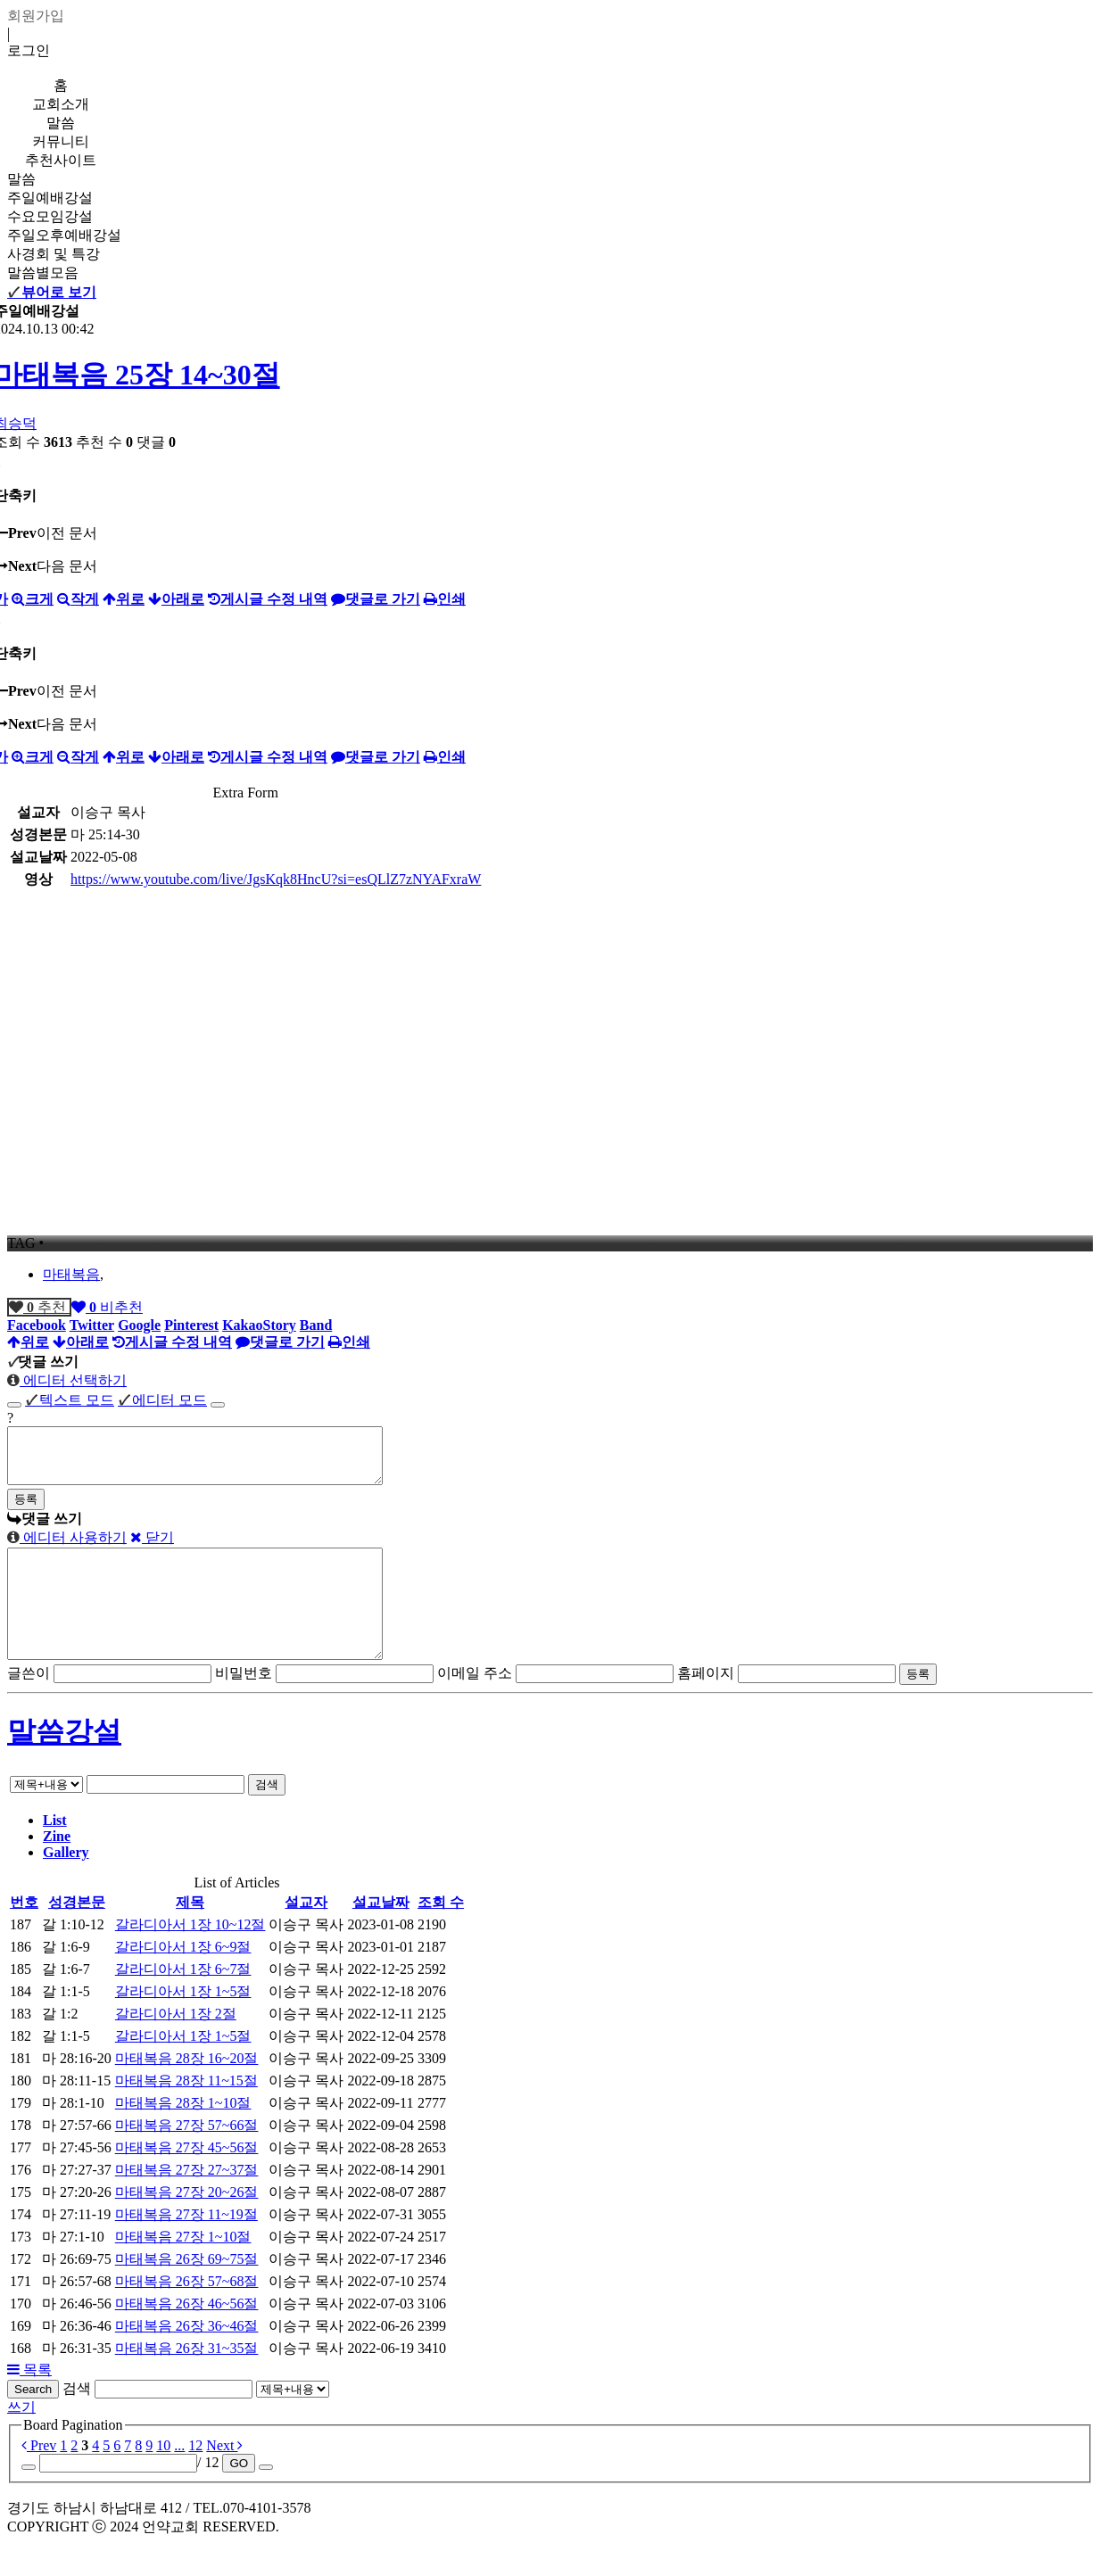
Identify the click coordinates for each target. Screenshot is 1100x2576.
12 (195, 2477)
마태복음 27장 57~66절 (187, 2157)
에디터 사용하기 (67, 1548)
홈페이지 (705, 1705)
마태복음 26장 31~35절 (187, 2380)
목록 (29, 2401)
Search (33, 2421)
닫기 (152, 1548)
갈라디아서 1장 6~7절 (183, 2001)
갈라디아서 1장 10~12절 (190, 1956)
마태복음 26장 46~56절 (187, 2335)
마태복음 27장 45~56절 (187, 2179)
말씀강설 (64, 1763)
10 (163, 2477)
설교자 (306, 1934)
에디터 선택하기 (67, 1380)
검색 (266, 1816)
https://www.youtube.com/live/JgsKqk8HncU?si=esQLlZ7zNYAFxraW (275, 879)
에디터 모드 (162, 1400)
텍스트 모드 (69, 1400)
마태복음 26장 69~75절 (187, 2291)
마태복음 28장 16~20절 (187, 2090)
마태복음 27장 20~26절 (187, 2224)
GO (238, 2495)
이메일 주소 (474, 1705)
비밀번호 (243, 1705)
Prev (38, 2477)
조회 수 (441, 1934)
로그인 (28, 50)
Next (224, 2477)
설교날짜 (380, 1934)
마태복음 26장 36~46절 (187, 2357)
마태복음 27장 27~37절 (187, 2201)
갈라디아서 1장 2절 (175, 2045)
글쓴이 (28, 1705)
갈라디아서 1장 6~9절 (183, 1978)
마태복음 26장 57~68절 (187, 2313)
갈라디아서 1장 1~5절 (183, 2023)
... (179, 2477)
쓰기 (21, 2439)
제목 (190, 1934)
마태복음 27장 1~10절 (183, 2268)
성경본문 (76, 1934)
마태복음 (71, 1274)
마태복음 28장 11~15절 (186, 2112)
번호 (24, 1934)
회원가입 (35, 15)
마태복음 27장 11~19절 (186, 2246)
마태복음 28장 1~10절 (183, 2135)
